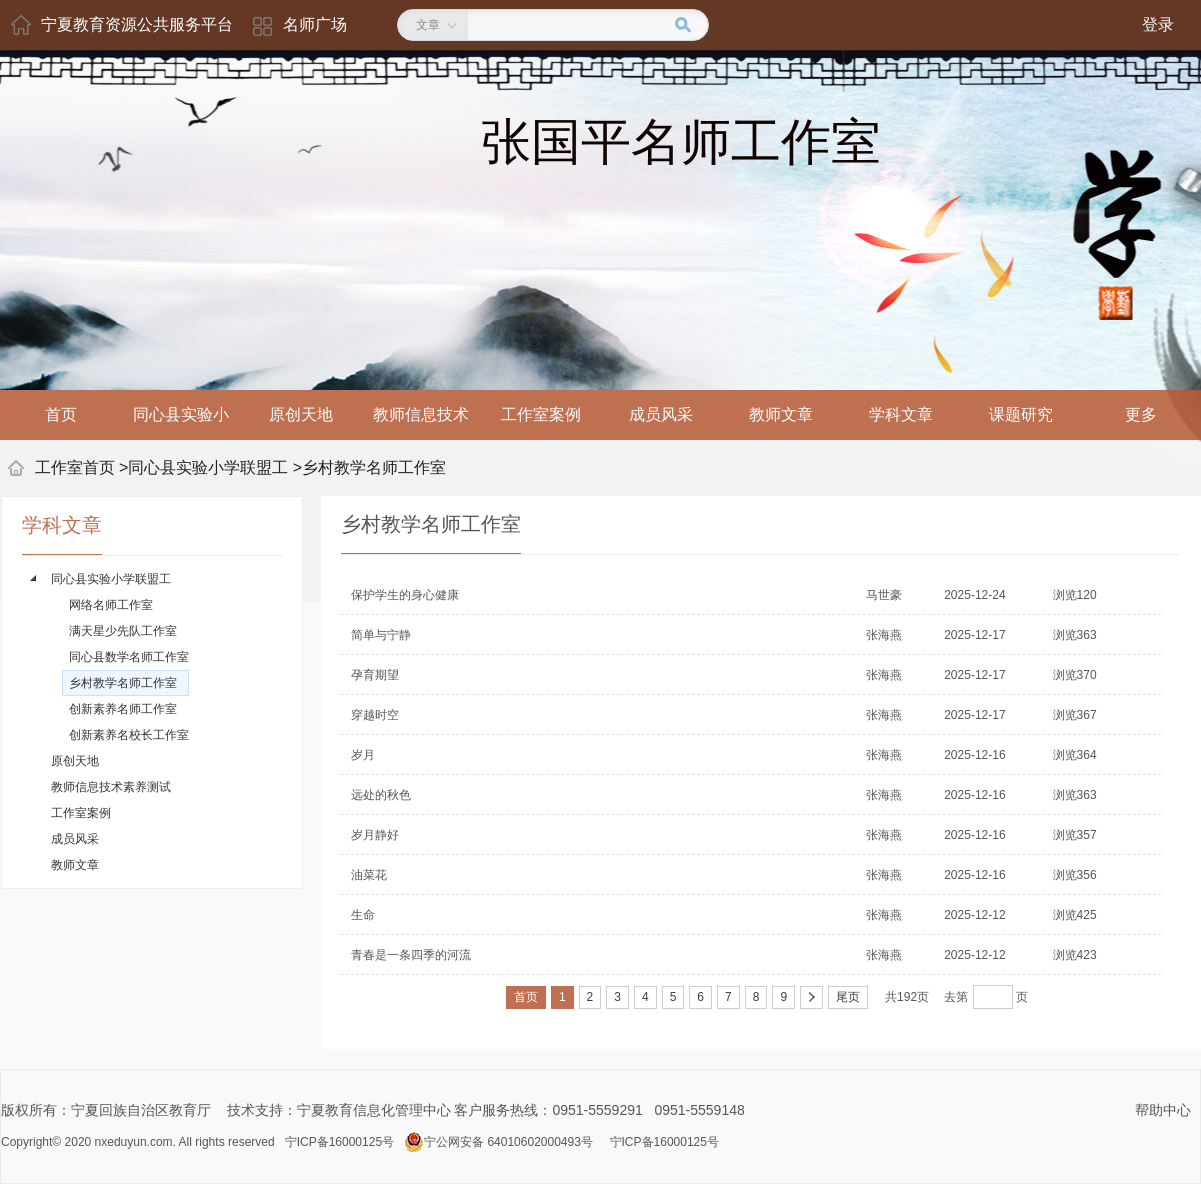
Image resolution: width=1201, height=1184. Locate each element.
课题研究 (1021, 414)
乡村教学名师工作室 (374, 467)
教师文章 (781, 414)
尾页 (848, 997)
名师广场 (315, 24)
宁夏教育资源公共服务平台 (137, 24)
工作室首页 (75, 467)
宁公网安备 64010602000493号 (498, 1142)
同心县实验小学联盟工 (208, 467)
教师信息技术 (421, 414)
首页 (61, 414)
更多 (1141, 414)
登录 (1158, 24)
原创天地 (301, 414)
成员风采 (661, 414)
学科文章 (901, 414)
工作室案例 (541, 414)
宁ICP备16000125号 (339, 1142)
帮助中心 (1163, 1110)
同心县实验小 (181, 414)
